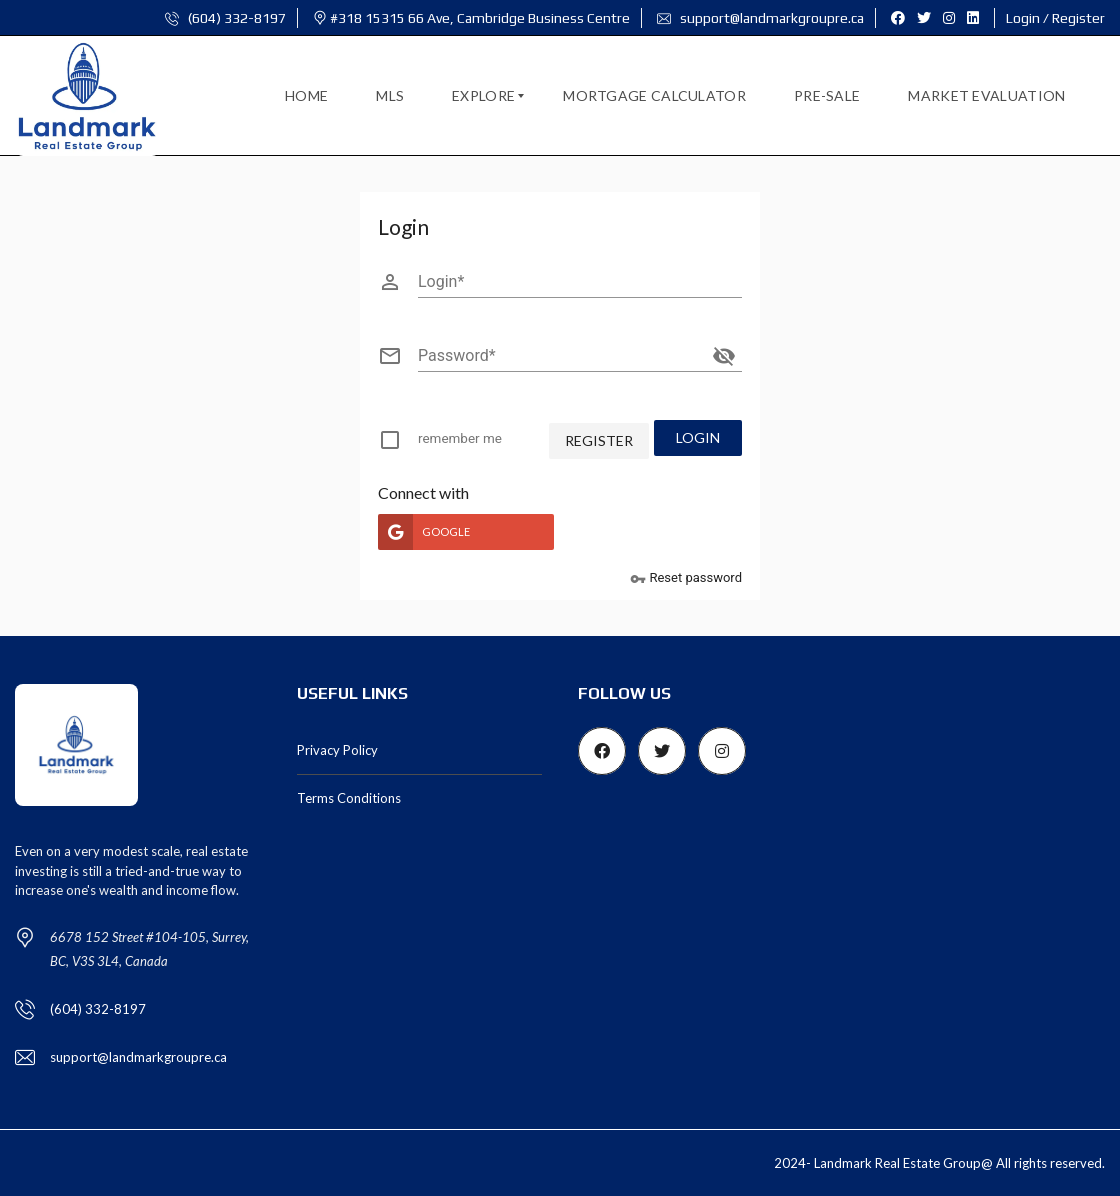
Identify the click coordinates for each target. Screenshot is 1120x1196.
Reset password (686, 577)
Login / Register (1055, 18)
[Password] (562, 356)
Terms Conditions (349, 797)
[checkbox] (451, 443)
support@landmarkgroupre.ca (760, 18)
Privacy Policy (337, 749)
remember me (458, 438)
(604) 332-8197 (225, 18)
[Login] (580, 282)
